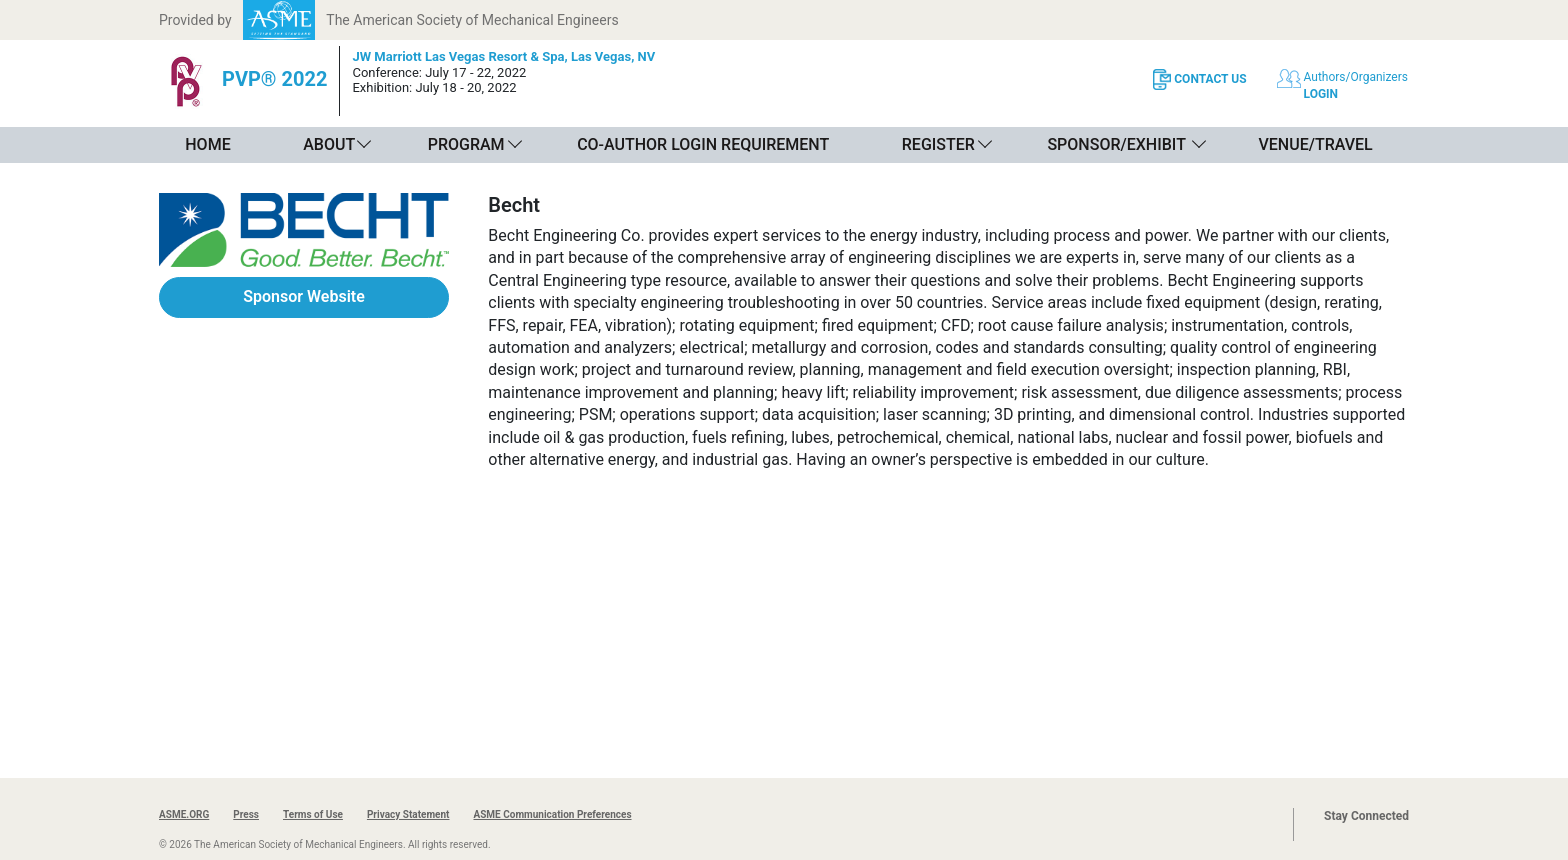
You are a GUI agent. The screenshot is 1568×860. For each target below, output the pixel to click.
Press (246, 814)
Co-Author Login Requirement (703, 144)
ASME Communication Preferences (552, 814)
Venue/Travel (1315, 144)
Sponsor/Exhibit (1116, 144)
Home (207, 144)
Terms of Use (313, 814)
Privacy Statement (408, 814)
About (329, 144)
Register (938, 144)
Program (466, 144)
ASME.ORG (184, 814)
